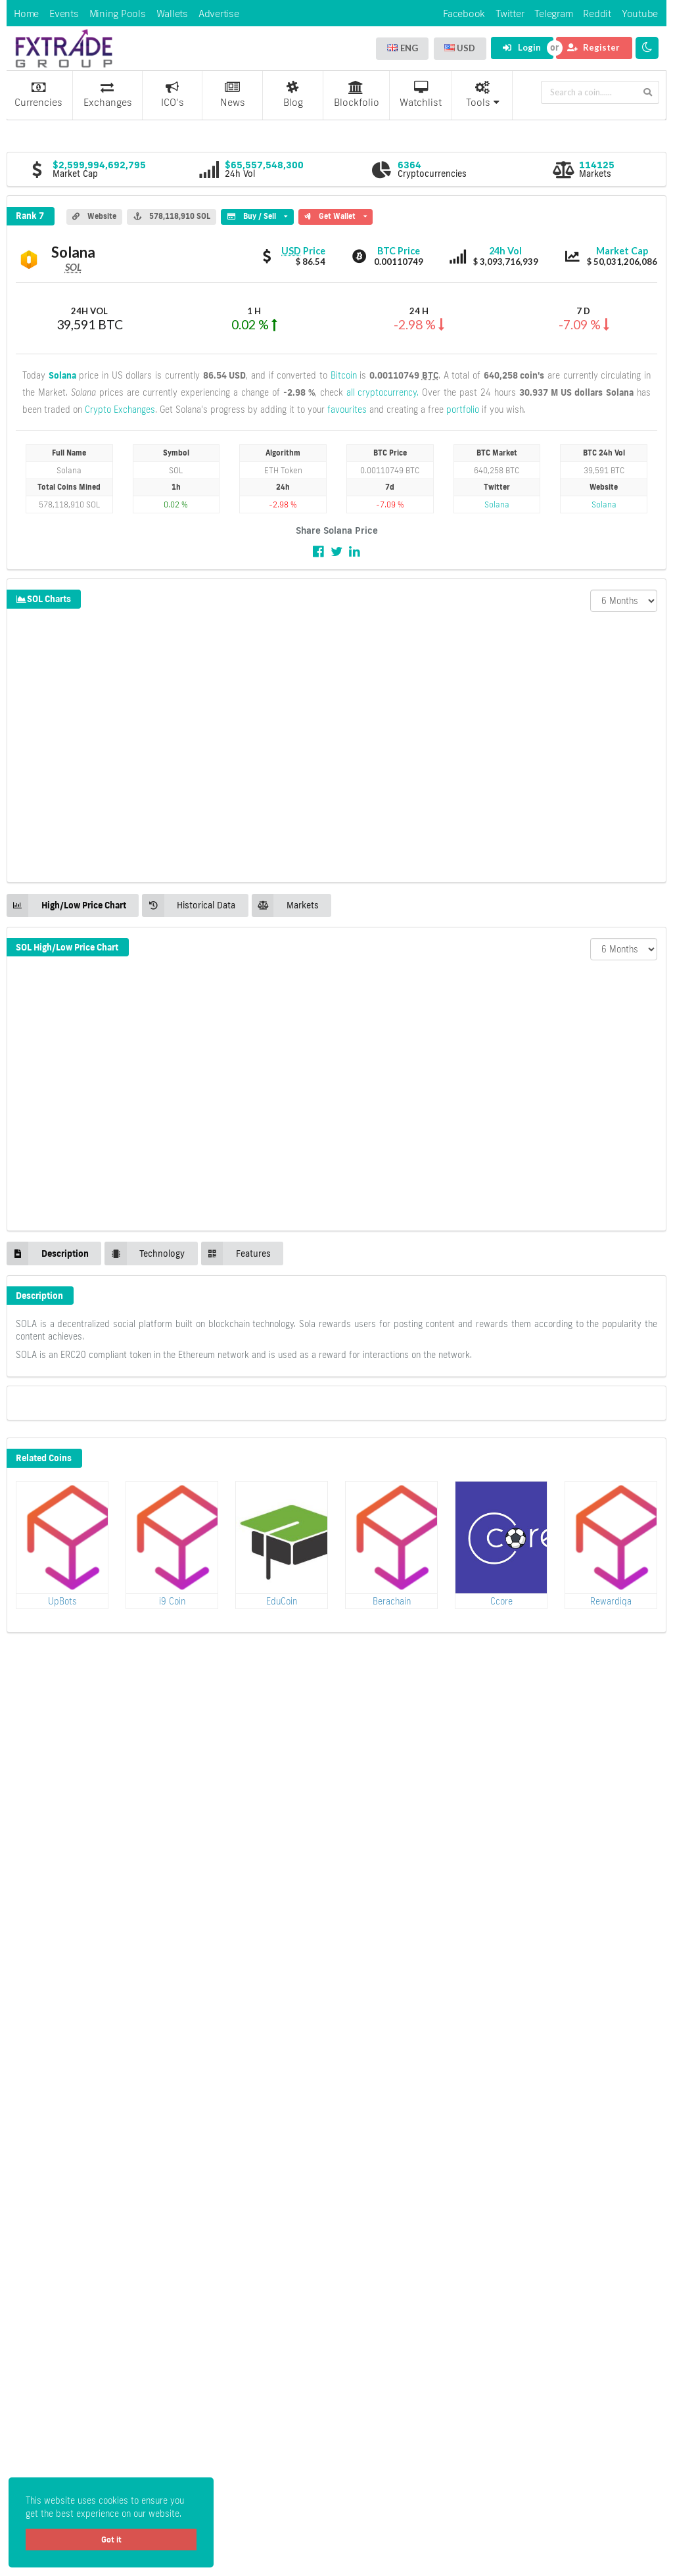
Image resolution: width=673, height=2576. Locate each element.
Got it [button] (111, 2539)
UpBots (62, 1601)
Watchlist (421, 94)
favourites (347, 409)
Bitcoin (344, 375)
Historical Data (188, 905)
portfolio (462, 409)
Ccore (501, 1601)
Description (48, 1253)
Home (26, 13)
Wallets (172, 13)
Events (64, 13)
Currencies (38, 94)
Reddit (597, 13)
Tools (482, 94)
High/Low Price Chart (66, 905)
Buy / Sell (257, 215)
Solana (62, 375)
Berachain (392, 1601)
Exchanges (107, 94)
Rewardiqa (611, 1601)
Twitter (510, 13)
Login (521, 47)
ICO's (172, 94)
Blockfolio (356, 94)
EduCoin (281, 1601)
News (232, 94)
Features (236, 1253)
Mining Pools (117, 13)
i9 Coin (172, 1601)
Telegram (553, 13)
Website (94, 216)
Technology (144, 1253)
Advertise (218, 13)
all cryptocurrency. (382, 392)
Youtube (640, 13)
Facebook (464, 13)
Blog (293, 94)
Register (593, 47)
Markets (285, 905)
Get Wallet (335, 215)
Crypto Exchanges (120, 409)
